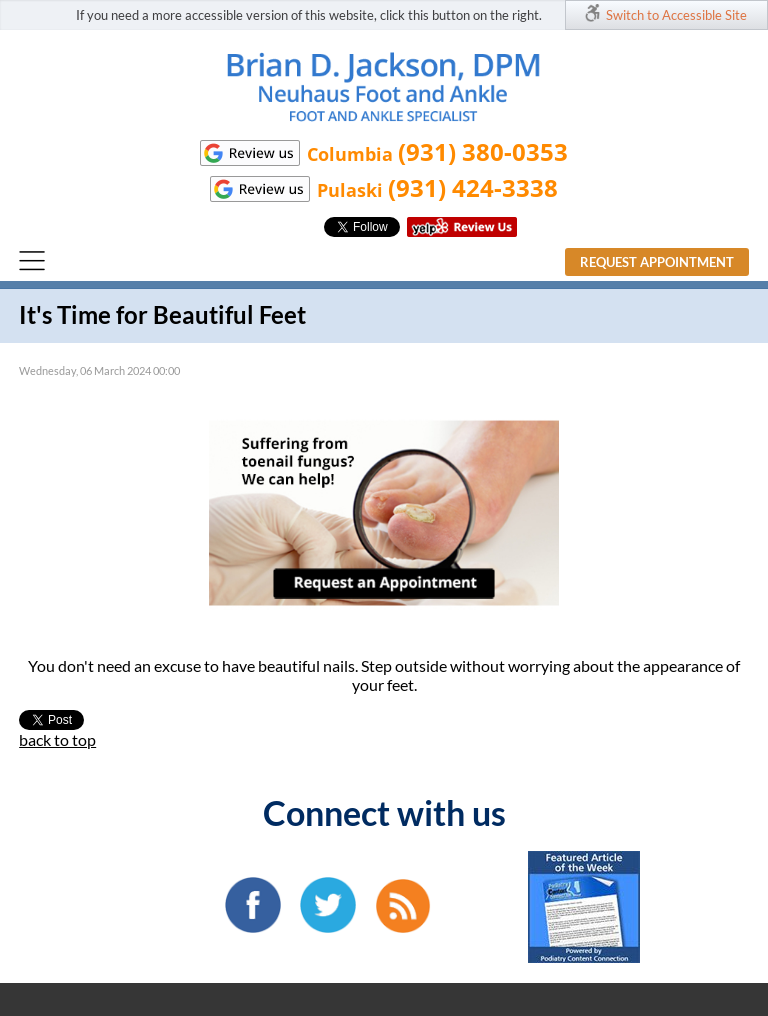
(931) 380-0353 (483, 151)
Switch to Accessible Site (676, 15)
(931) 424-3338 (473, 187)
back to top (57, 739)
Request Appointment (657, 262)
